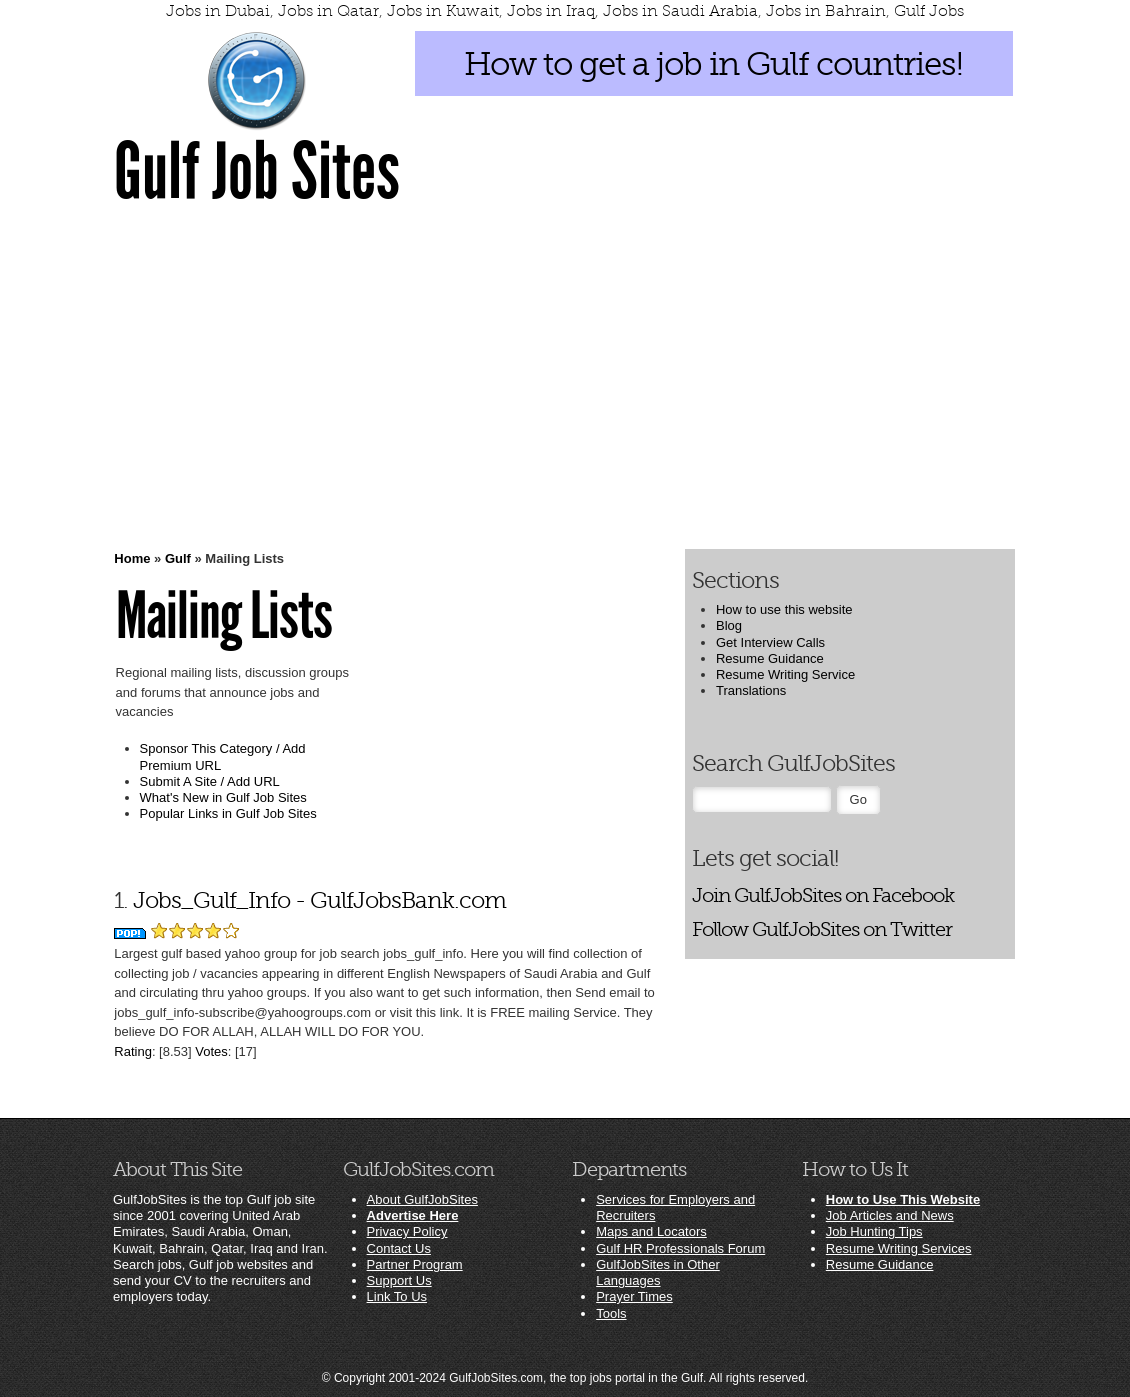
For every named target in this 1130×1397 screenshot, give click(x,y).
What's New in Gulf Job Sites (223, 797)
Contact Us (399, 1248)
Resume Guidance (770, 658)
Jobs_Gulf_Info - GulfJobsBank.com (319, 900)
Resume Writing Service (785, 674)
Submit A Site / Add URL (210, 781)
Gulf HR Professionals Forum (680, 1248)
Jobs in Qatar (328, 11)
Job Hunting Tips (874, 1231)
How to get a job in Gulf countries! (713, 64)
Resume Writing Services (899, 1248)
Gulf (178, 558)
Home (132, 558)
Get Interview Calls (770, 642)
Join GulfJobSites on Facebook (823, 895)
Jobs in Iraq (551, 11)
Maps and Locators (651, 1231)
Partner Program (415, 1264)
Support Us (399, 1280)
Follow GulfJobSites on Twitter (822, 929)
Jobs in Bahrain (826, 11)
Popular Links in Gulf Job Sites (228, 813)
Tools (611, 1313)
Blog (729, 625)
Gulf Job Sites (257, 172)
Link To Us (397, 1296)
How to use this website (784, 609)
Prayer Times (634, 1296)
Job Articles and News (890, 1215)
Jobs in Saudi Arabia (680, 11)
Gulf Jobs (929, 11)
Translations (751, 690)
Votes (211, 1051)
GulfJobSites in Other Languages (658, 1272)
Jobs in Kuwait (443, 11)
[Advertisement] (565, 376)
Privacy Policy (407, 1231)
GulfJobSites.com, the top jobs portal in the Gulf (576, 1378)
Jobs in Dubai (218, 11)
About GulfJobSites (422, 1199)
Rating (133, 1051)
